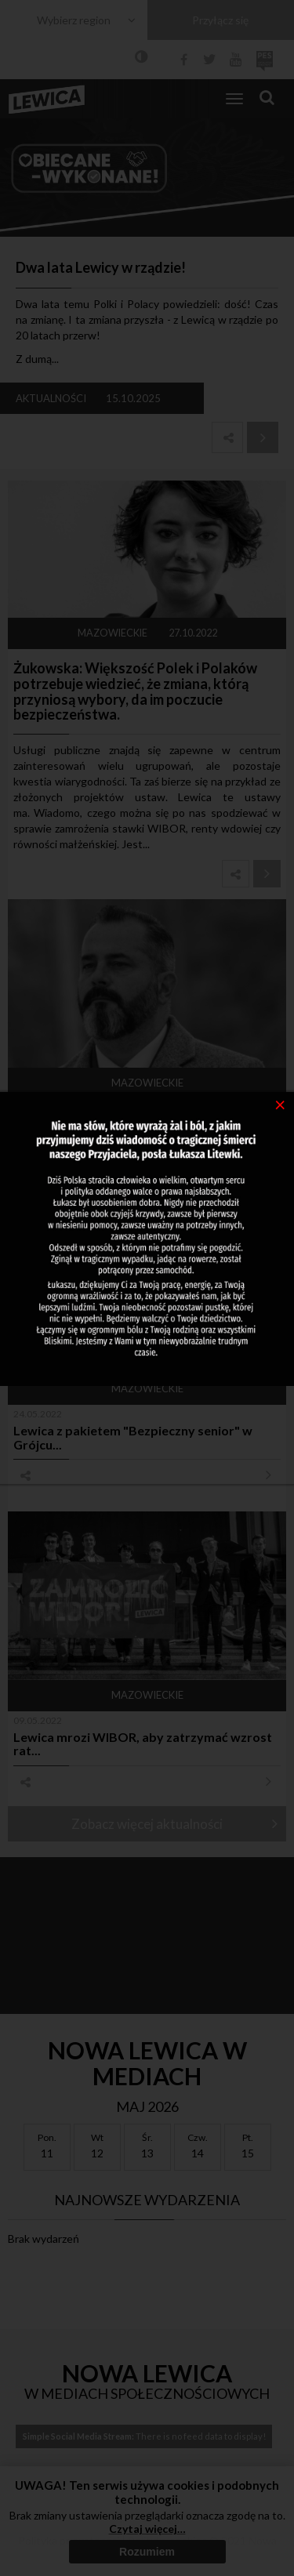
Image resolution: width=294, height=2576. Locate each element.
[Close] (280, 1104)
